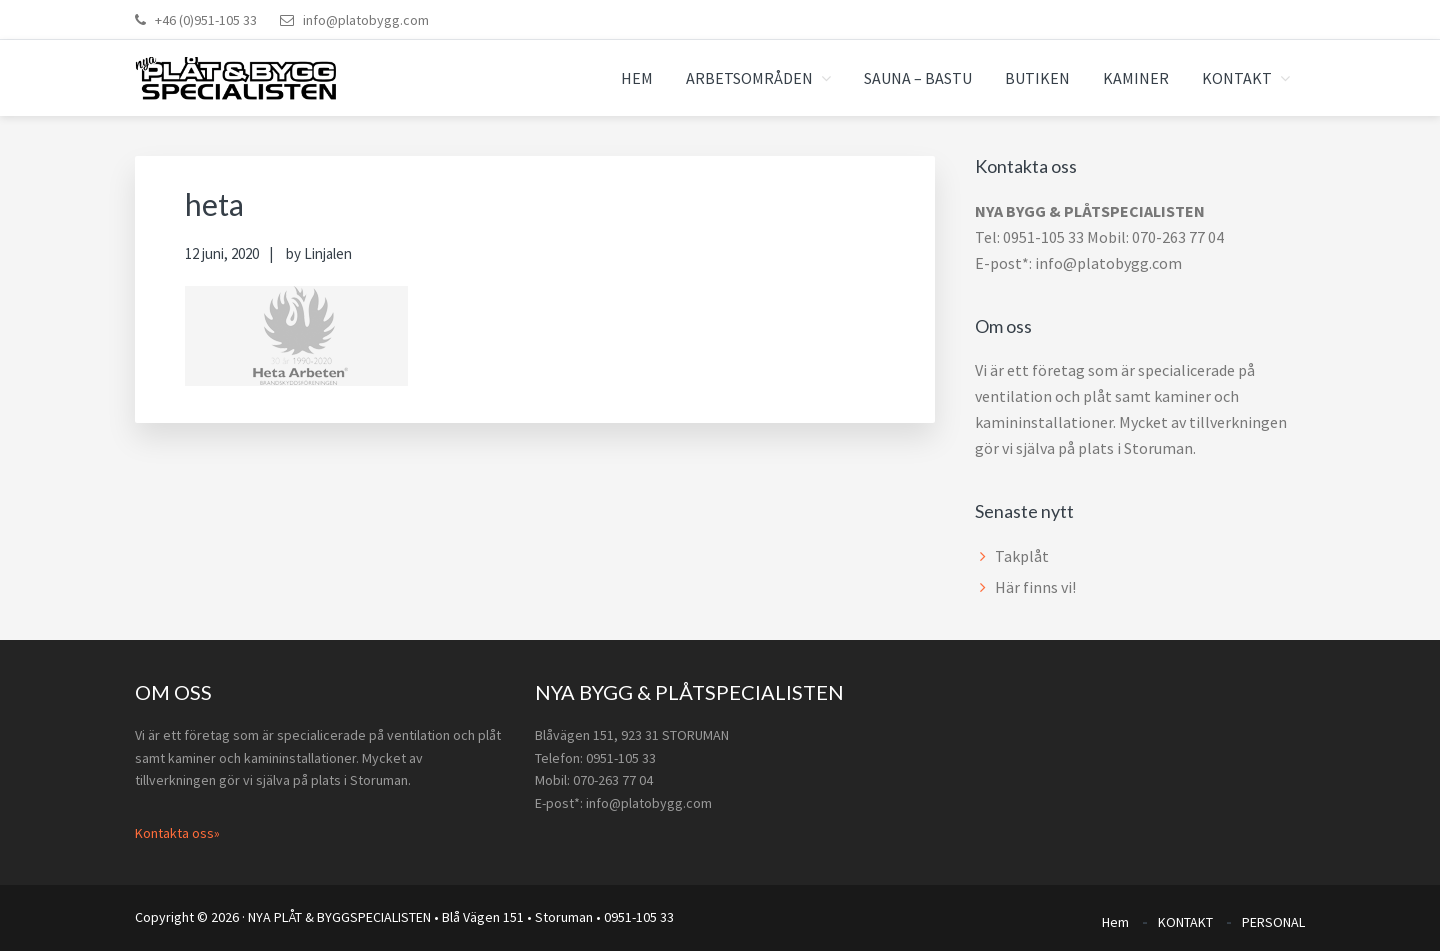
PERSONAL (1273, 919)
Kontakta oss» (177, 833)
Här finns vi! (1035, 587)
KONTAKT (1185, 919)
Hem (1115, 919)
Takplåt (1022, 556)
